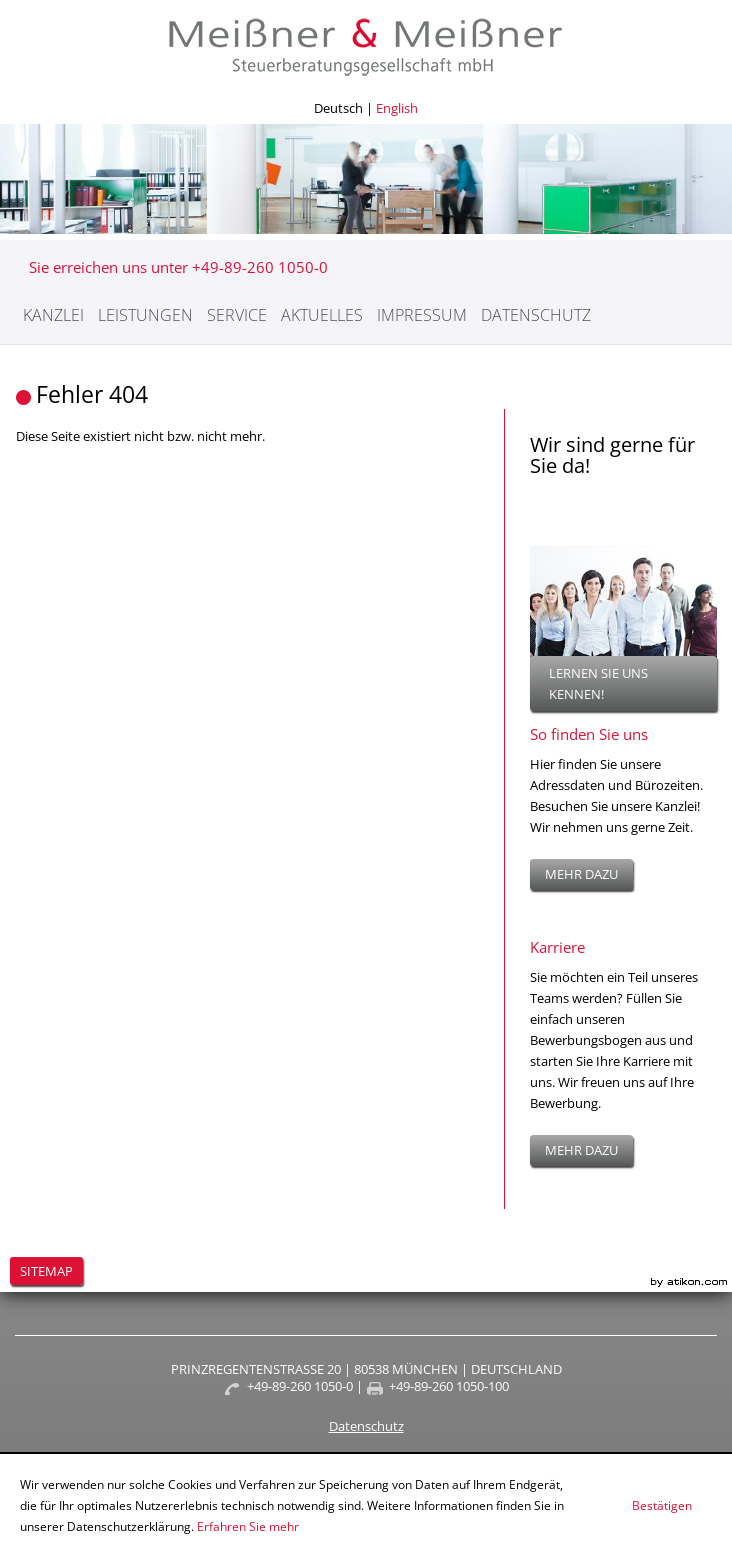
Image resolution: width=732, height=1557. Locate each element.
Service (237, 315)
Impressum (422, 315)
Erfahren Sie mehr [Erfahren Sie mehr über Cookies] (248, 1526)
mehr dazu (581, 874)
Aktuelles (322, 315)
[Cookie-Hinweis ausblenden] (662, 1505)
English (397, 108)
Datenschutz (536, 315)
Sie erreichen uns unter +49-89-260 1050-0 (178, 267)
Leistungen (145, 315)
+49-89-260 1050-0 (300, 1386)
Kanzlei (53, 315)
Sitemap (46, 1271)
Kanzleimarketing (689, 1282)
